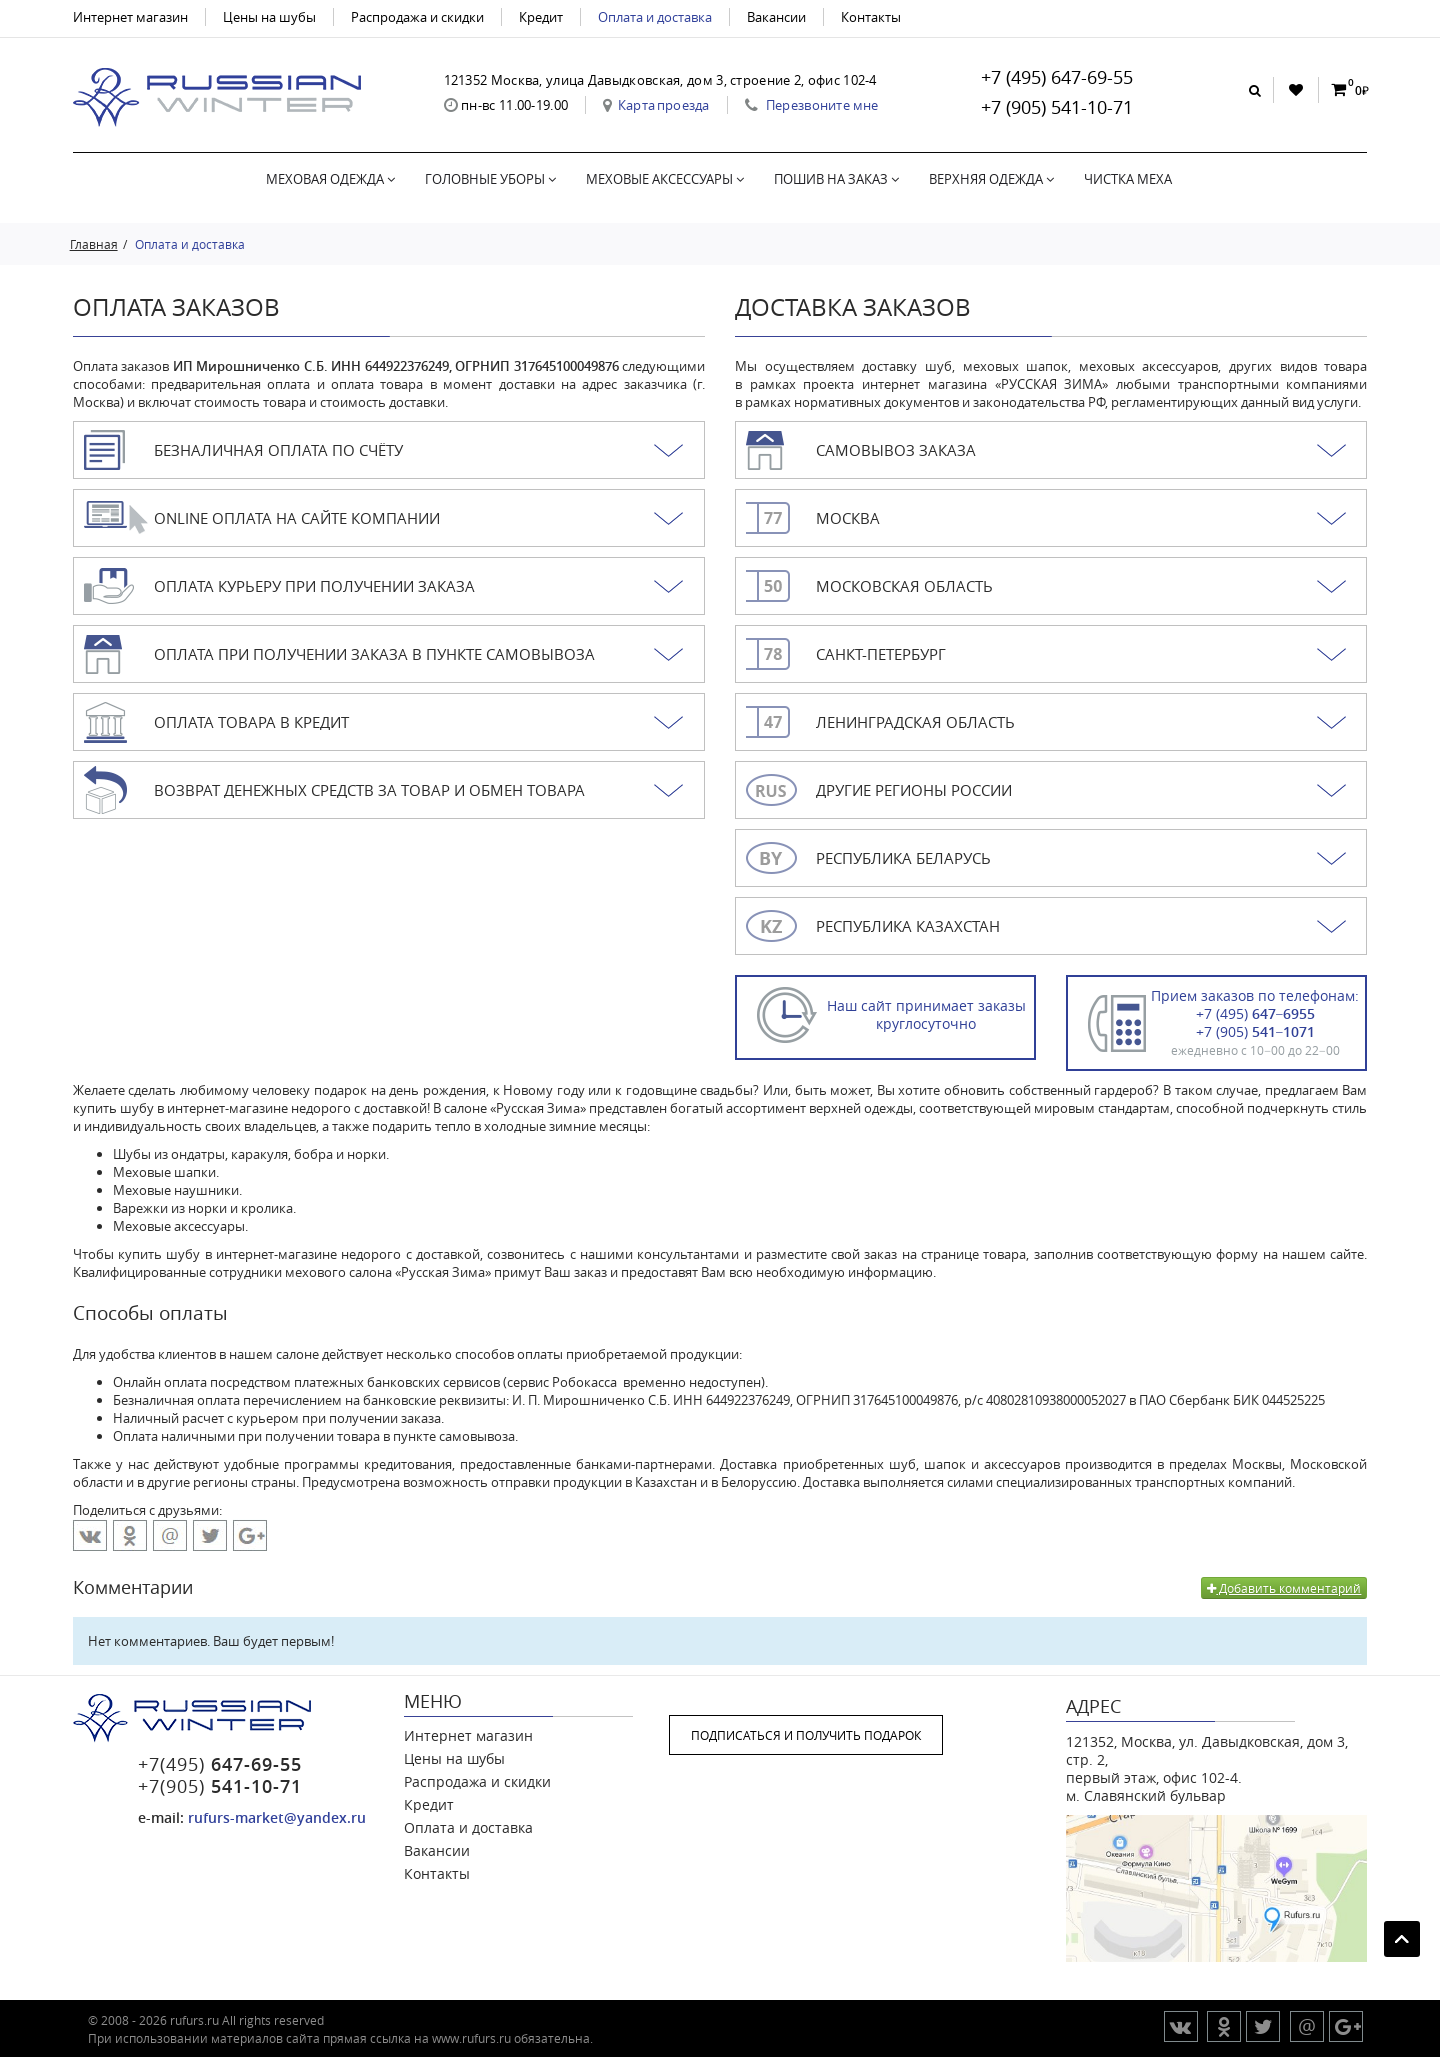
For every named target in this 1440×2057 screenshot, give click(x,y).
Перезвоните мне (822, 105)
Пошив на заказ (836, 179)
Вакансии (776, 17)
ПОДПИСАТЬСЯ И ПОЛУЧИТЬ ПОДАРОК (806, 1735)
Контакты (871, 17)
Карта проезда (664, 105)
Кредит (541, 17)
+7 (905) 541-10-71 (1057, 107)
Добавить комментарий (1284, 1588)
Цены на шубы (269, 17)
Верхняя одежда (991, 179)
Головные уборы (490, 179)
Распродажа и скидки (417, 17)
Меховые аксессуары (665, 179)
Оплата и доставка (655, 17)
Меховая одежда (330, 179)
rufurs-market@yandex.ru (277, 1817)
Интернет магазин (130, 17)
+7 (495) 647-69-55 (1057, 77)
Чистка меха (1128, 179)
